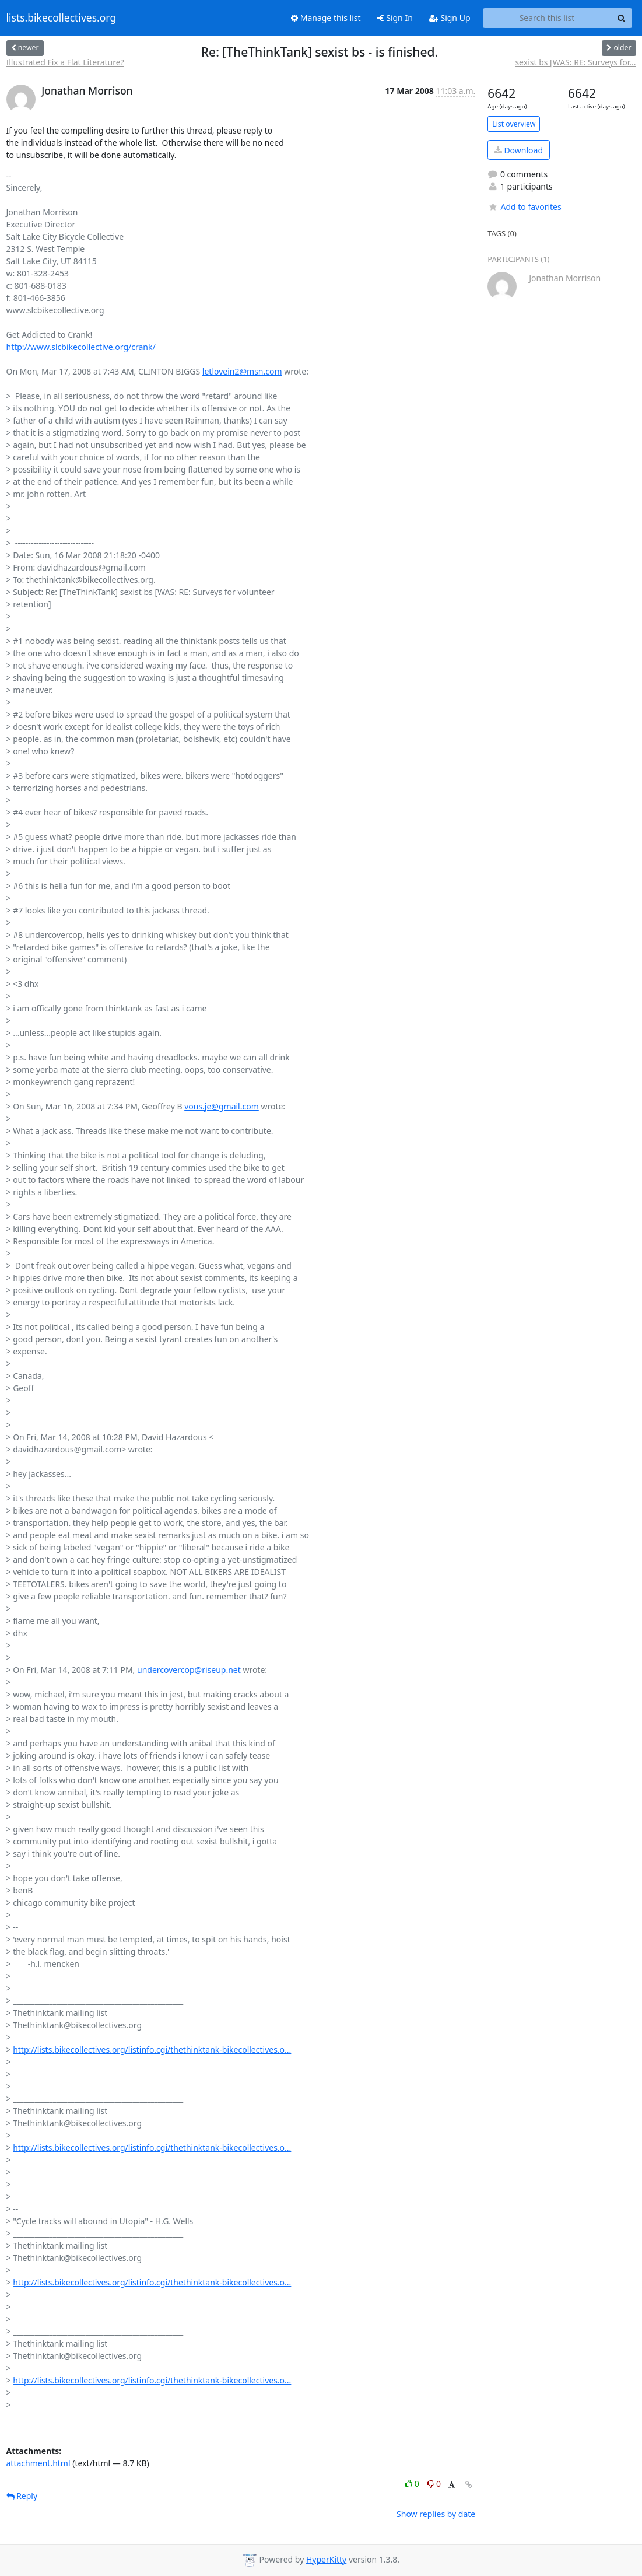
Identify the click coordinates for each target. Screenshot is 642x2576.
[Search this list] (547, 18)
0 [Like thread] (413, 2483)
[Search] (621, 18)
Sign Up (450, 17)
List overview (513, 124)
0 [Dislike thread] (434, 2483)
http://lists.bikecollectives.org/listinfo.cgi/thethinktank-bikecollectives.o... (152, 2049)
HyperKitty (326, 2559)
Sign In (395, 17)
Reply (22, 2495)
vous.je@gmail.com (221, 1106)
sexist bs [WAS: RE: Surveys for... (575, 62)
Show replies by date (436, 2513)
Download (518, 150)
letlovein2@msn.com (242, 371)
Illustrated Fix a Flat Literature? (65, 62)
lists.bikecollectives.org (61, 18)
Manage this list (326, 17)
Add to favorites (524, 206)
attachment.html (38, 2463)
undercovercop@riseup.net (189, 1669)
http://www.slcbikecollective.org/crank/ (81, 346)
